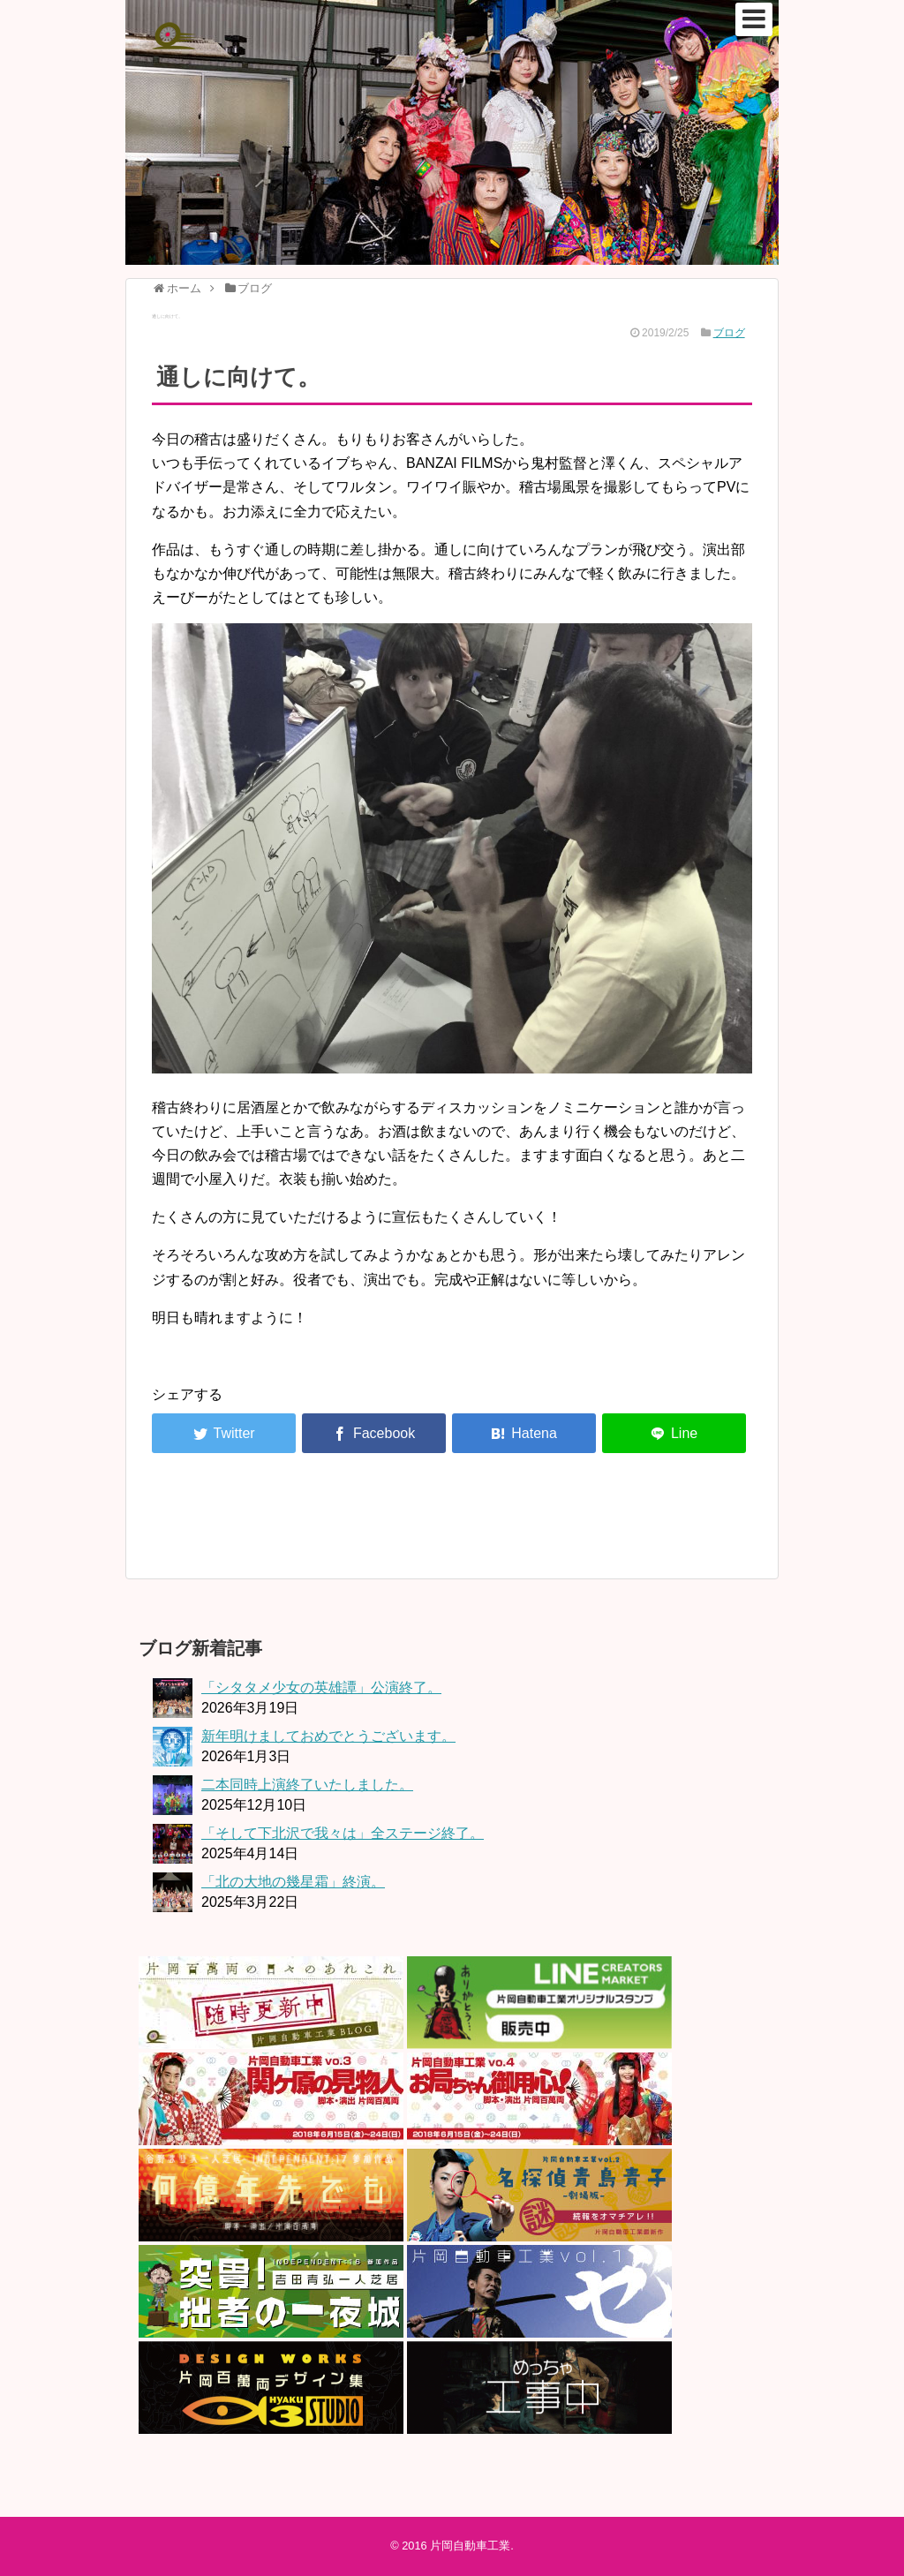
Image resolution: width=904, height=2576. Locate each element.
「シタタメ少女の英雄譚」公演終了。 (321, 1687)
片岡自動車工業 (470, 2545)
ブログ (729, 333)
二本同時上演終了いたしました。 (307, 1784)
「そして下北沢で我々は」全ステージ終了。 (342, 1833)
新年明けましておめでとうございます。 (328, 1736)
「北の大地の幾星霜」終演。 (293, 1881)
